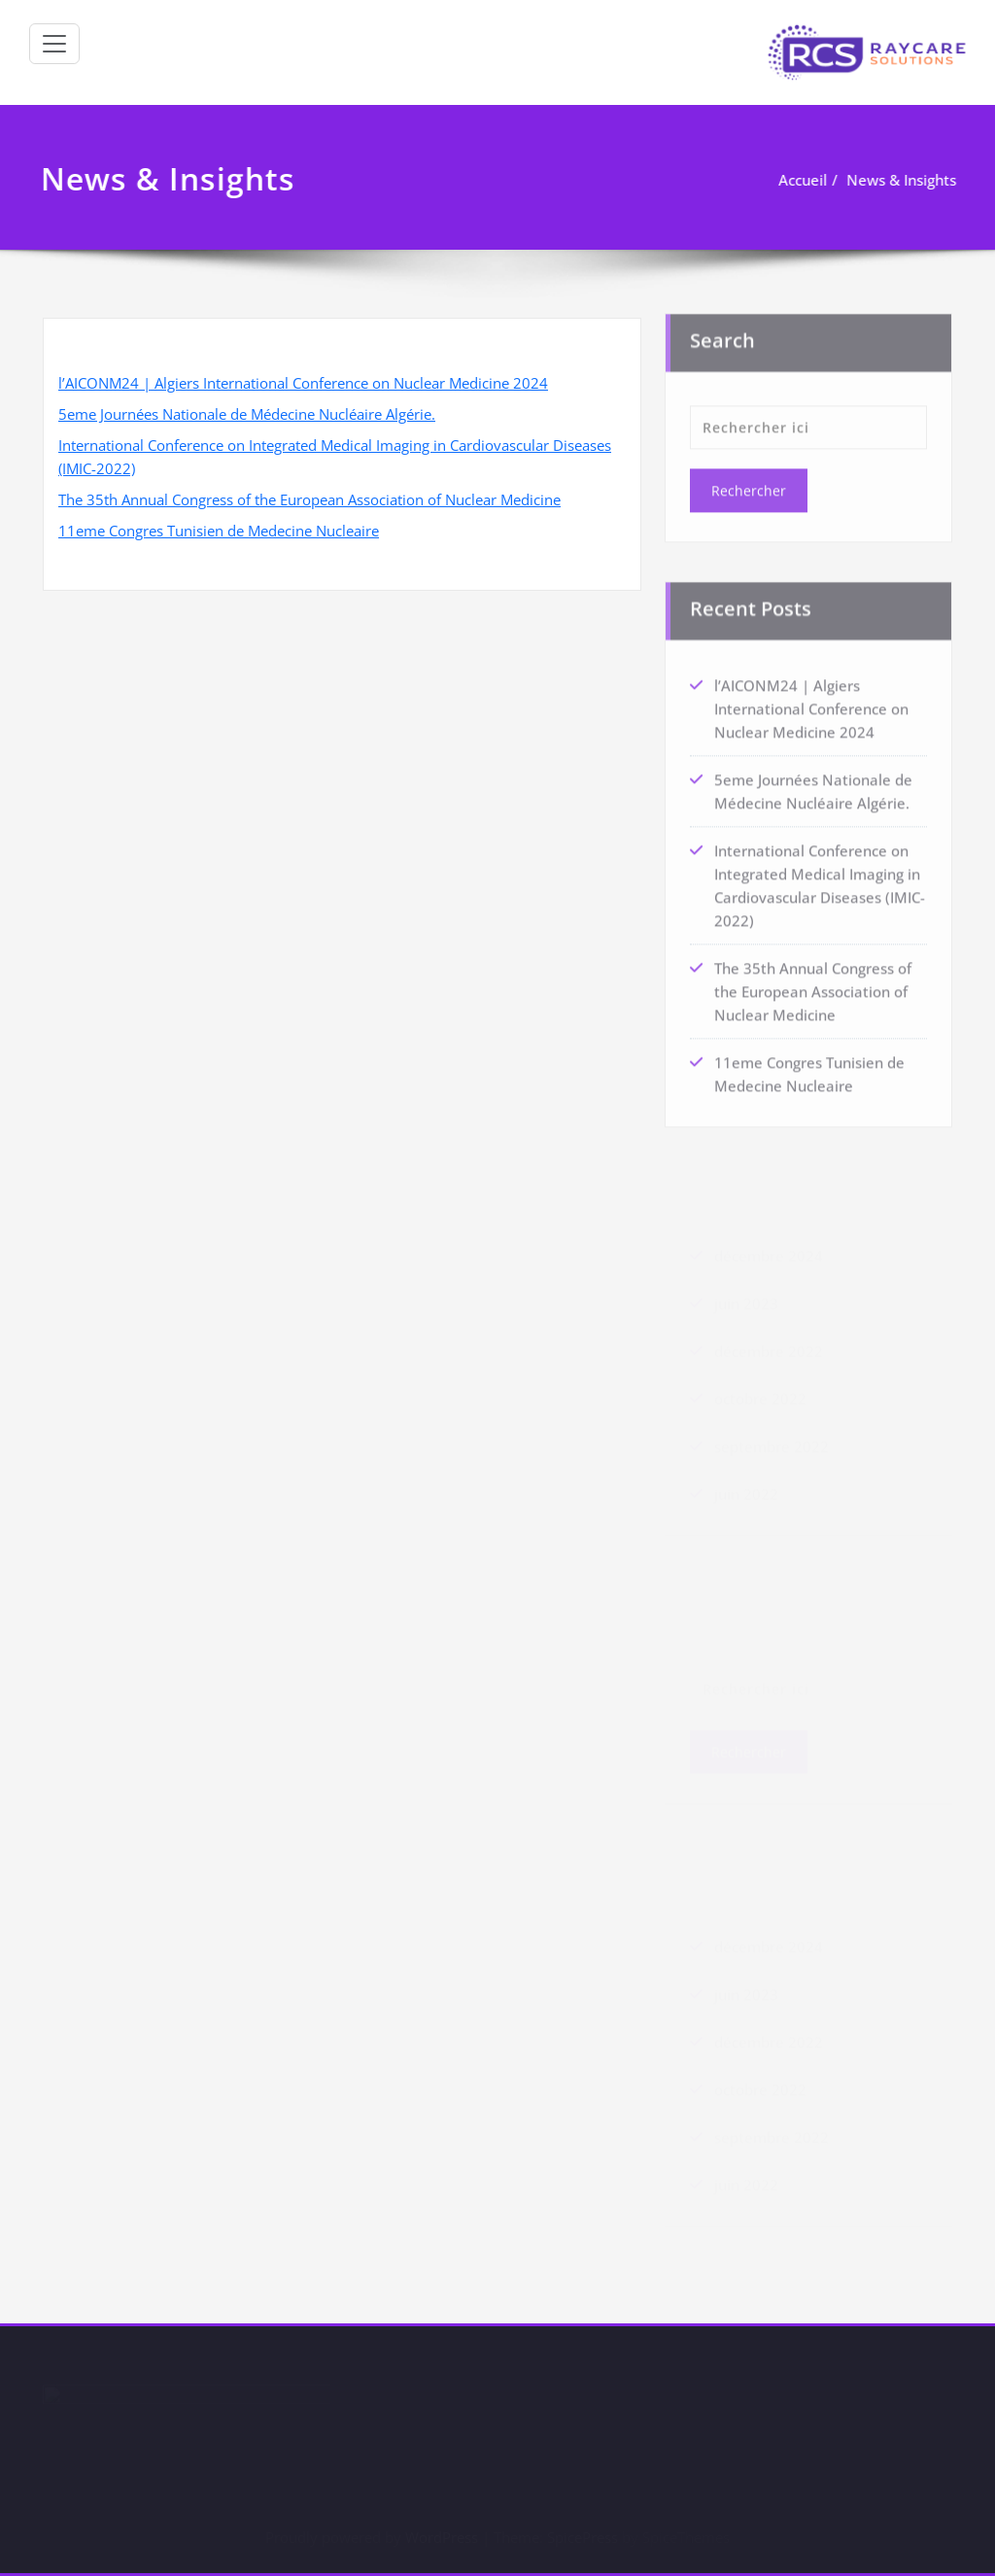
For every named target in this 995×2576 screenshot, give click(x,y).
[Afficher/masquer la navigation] (54, 43)
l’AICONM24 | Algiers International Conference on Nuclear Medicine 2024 (303, 383)
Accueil (803, 179)
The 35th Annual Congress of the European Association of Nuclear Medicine (309, 499)
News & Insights (902, 179)
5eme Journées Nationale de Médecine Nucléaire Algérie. (246, 414)
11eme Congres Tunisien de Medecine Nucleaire (218, 530)
